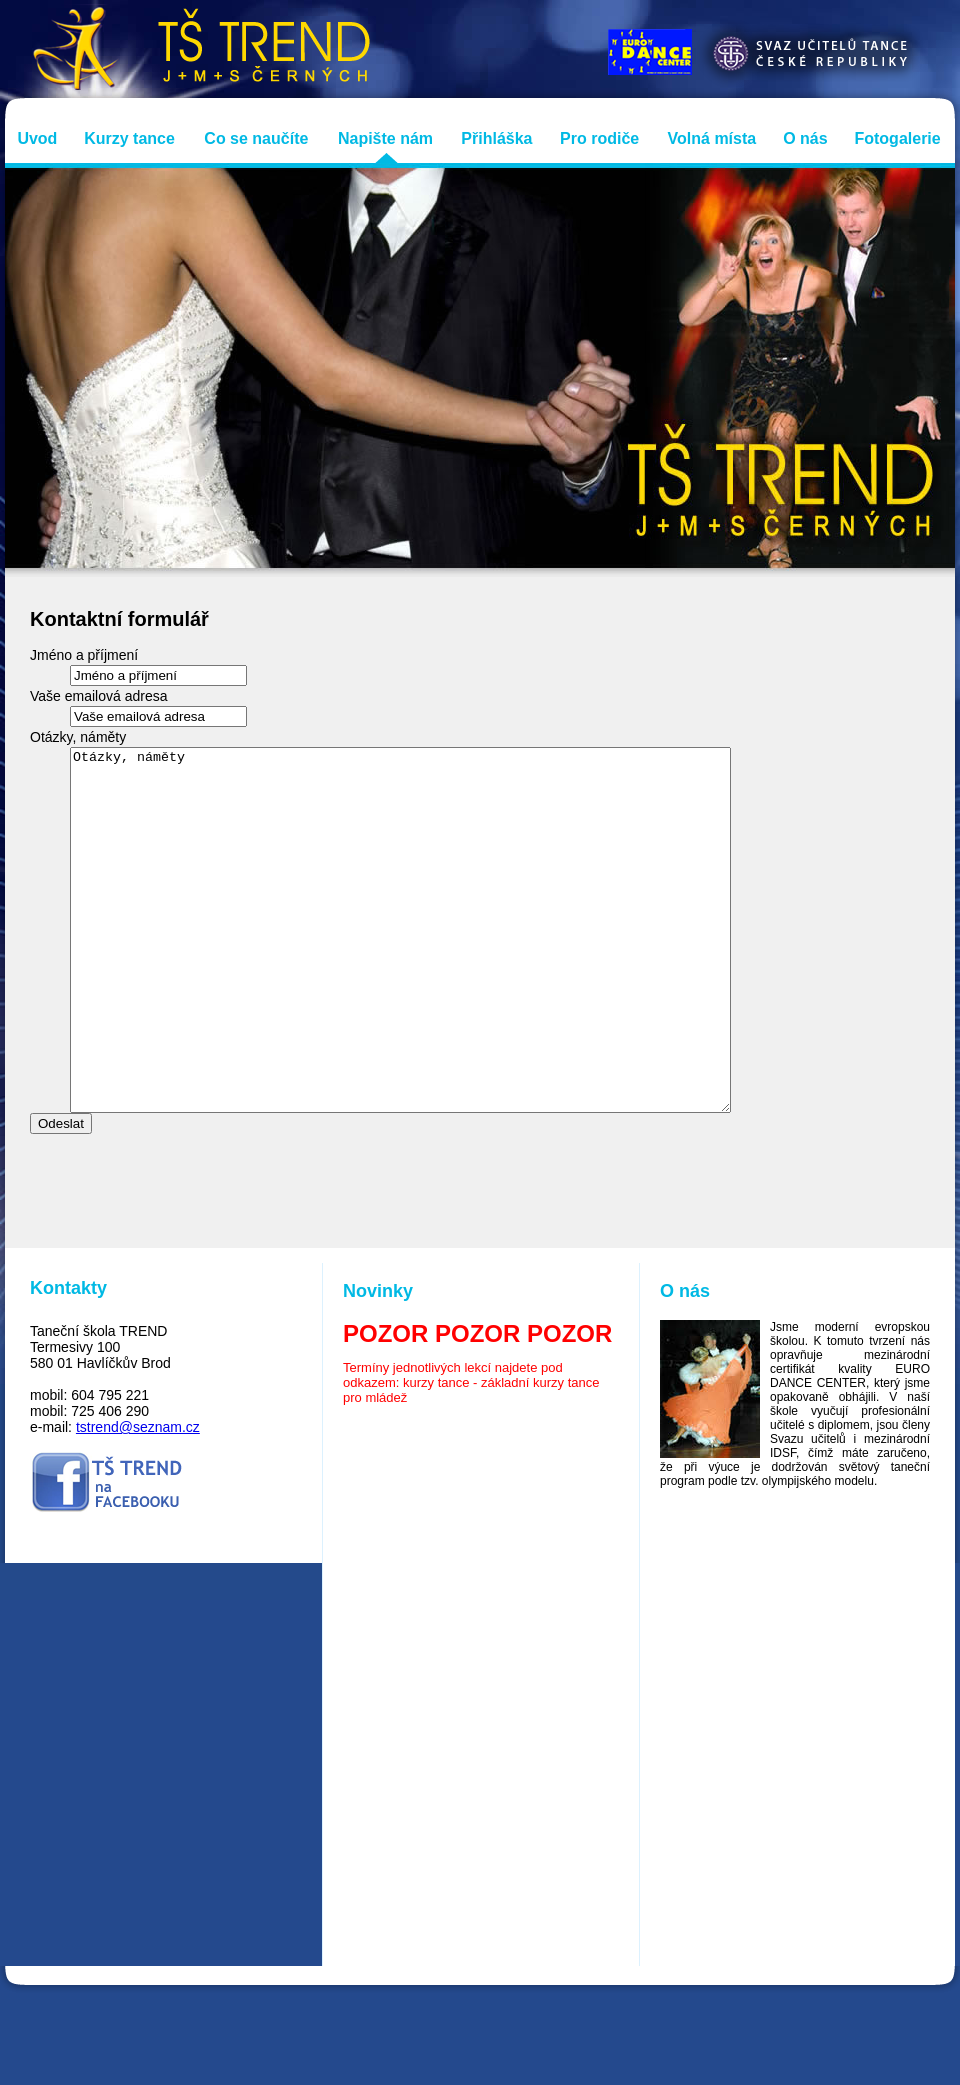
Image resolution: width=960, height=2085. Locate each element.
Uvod (37, 138)
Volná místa (712, 138)
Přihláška (496, 138)
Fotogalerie (897, 138)
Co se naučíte (256, 138)
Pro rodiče (599, 138)
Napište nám (385, 138)
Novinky (378, 1363)
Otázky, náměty (78, 737)
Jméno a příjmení (84, 655)
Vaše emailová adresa (98, 696)
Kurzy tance (129, 138)
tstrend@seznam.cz (138, 1499)
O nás (805, 138)
